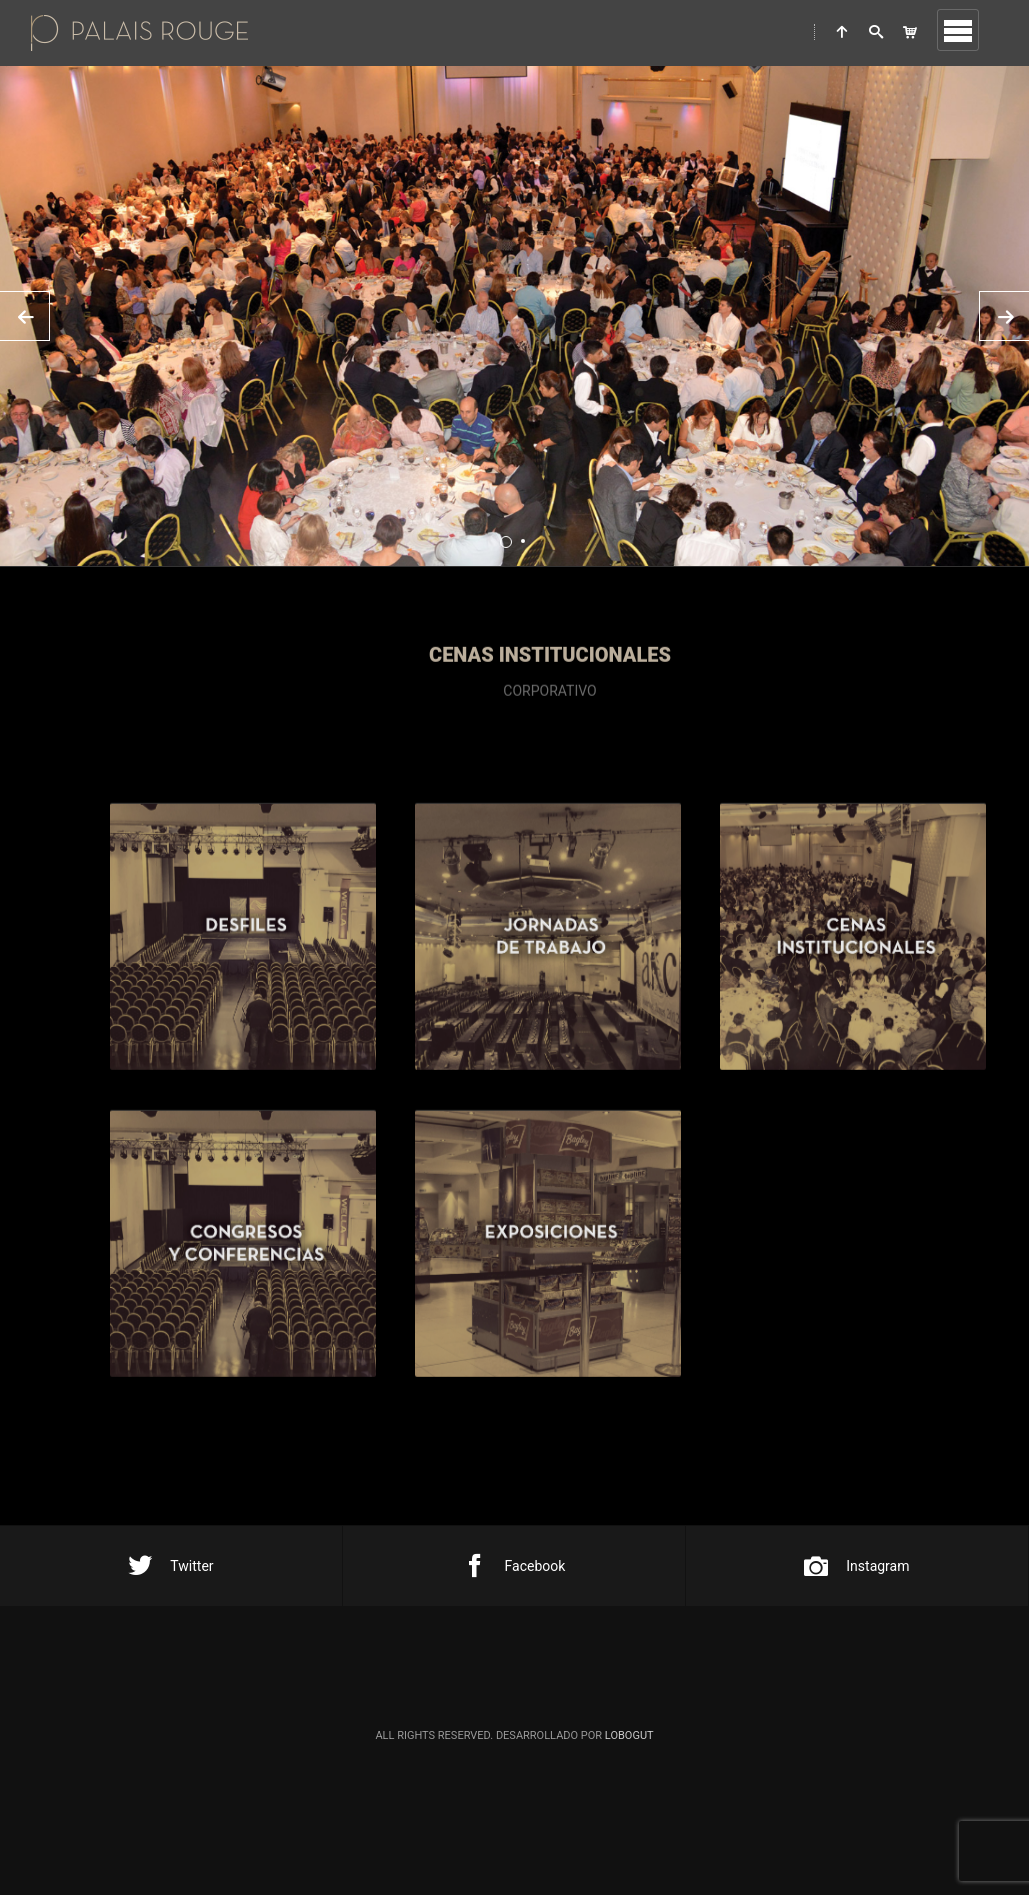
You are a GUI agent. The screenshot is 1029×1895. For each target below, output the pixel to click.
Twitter (170, 1566)
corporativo (549, 722)
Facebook (514, 1566)
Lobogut (629, 1735)
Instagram (856, 1566)
